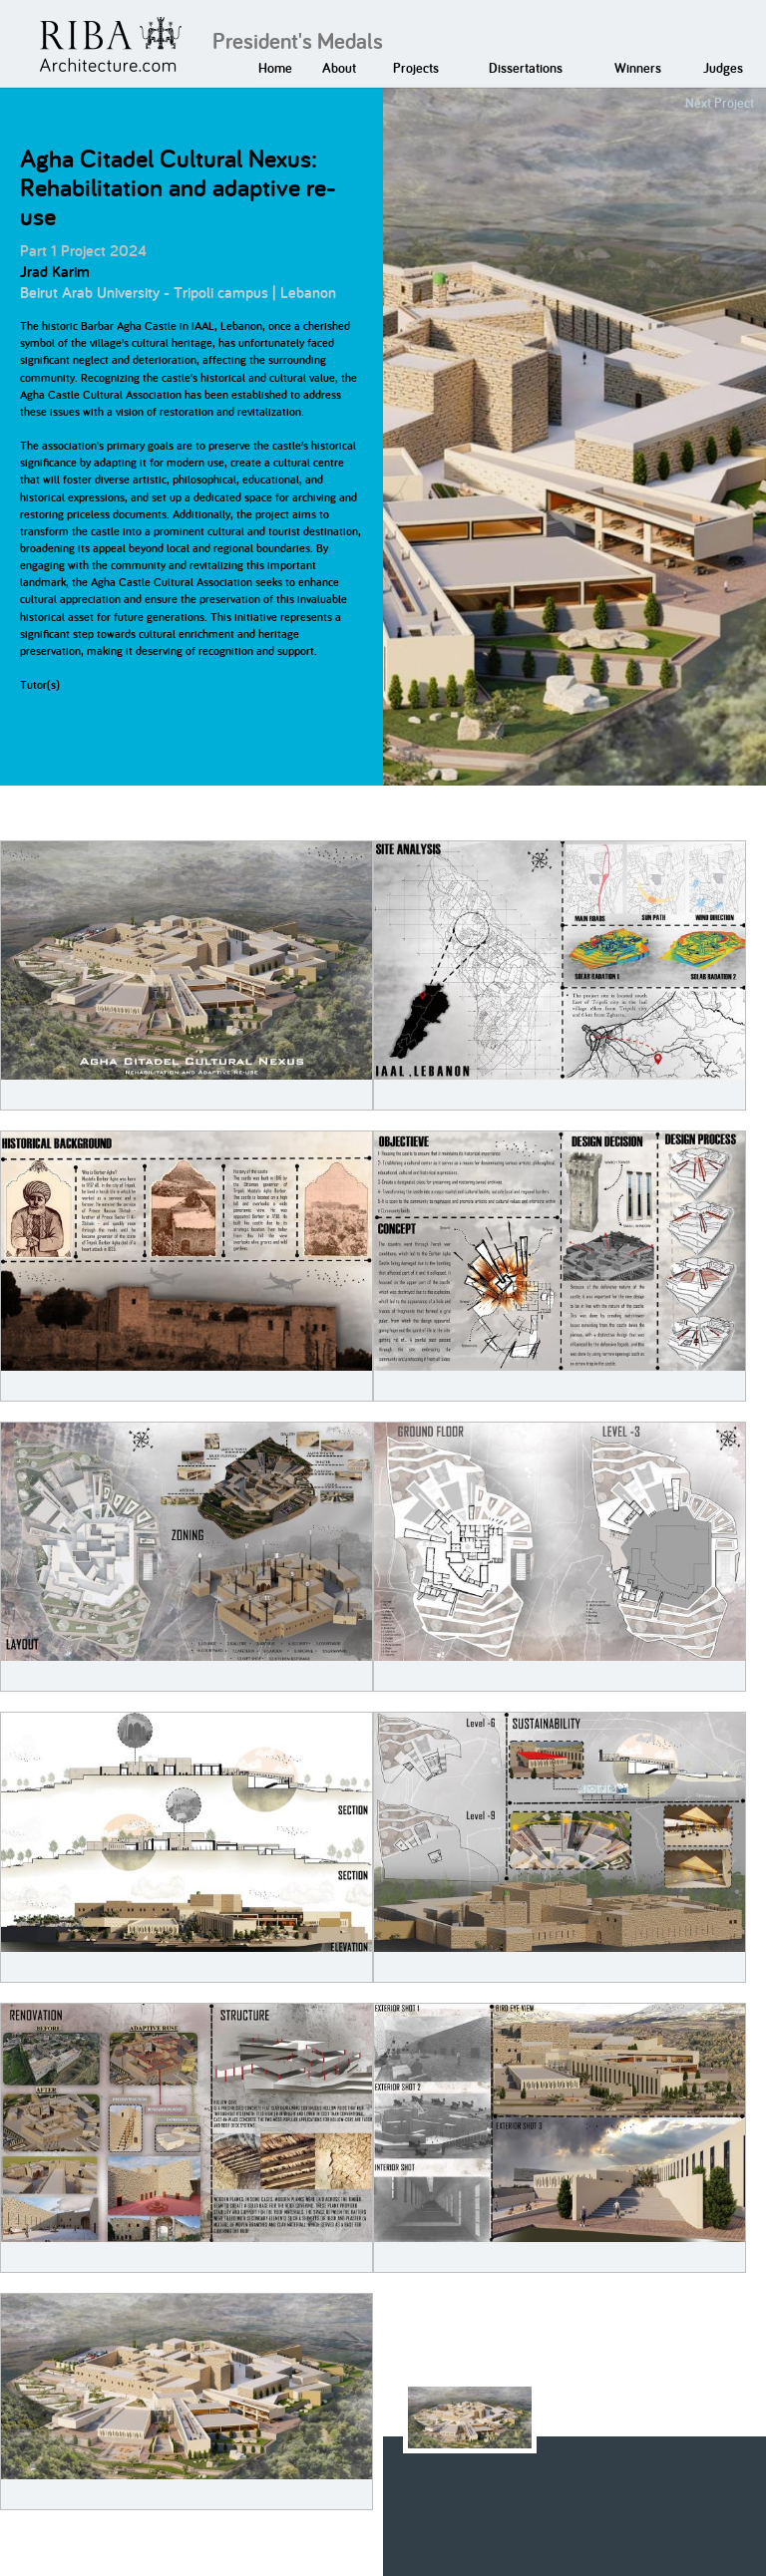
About (339, 68)
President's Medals (297, 41)
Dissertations (526, 68)
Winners (637, 68)
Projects (416, 68)
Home (275, 68)
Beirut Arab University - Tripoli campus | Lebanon (178, 292)
